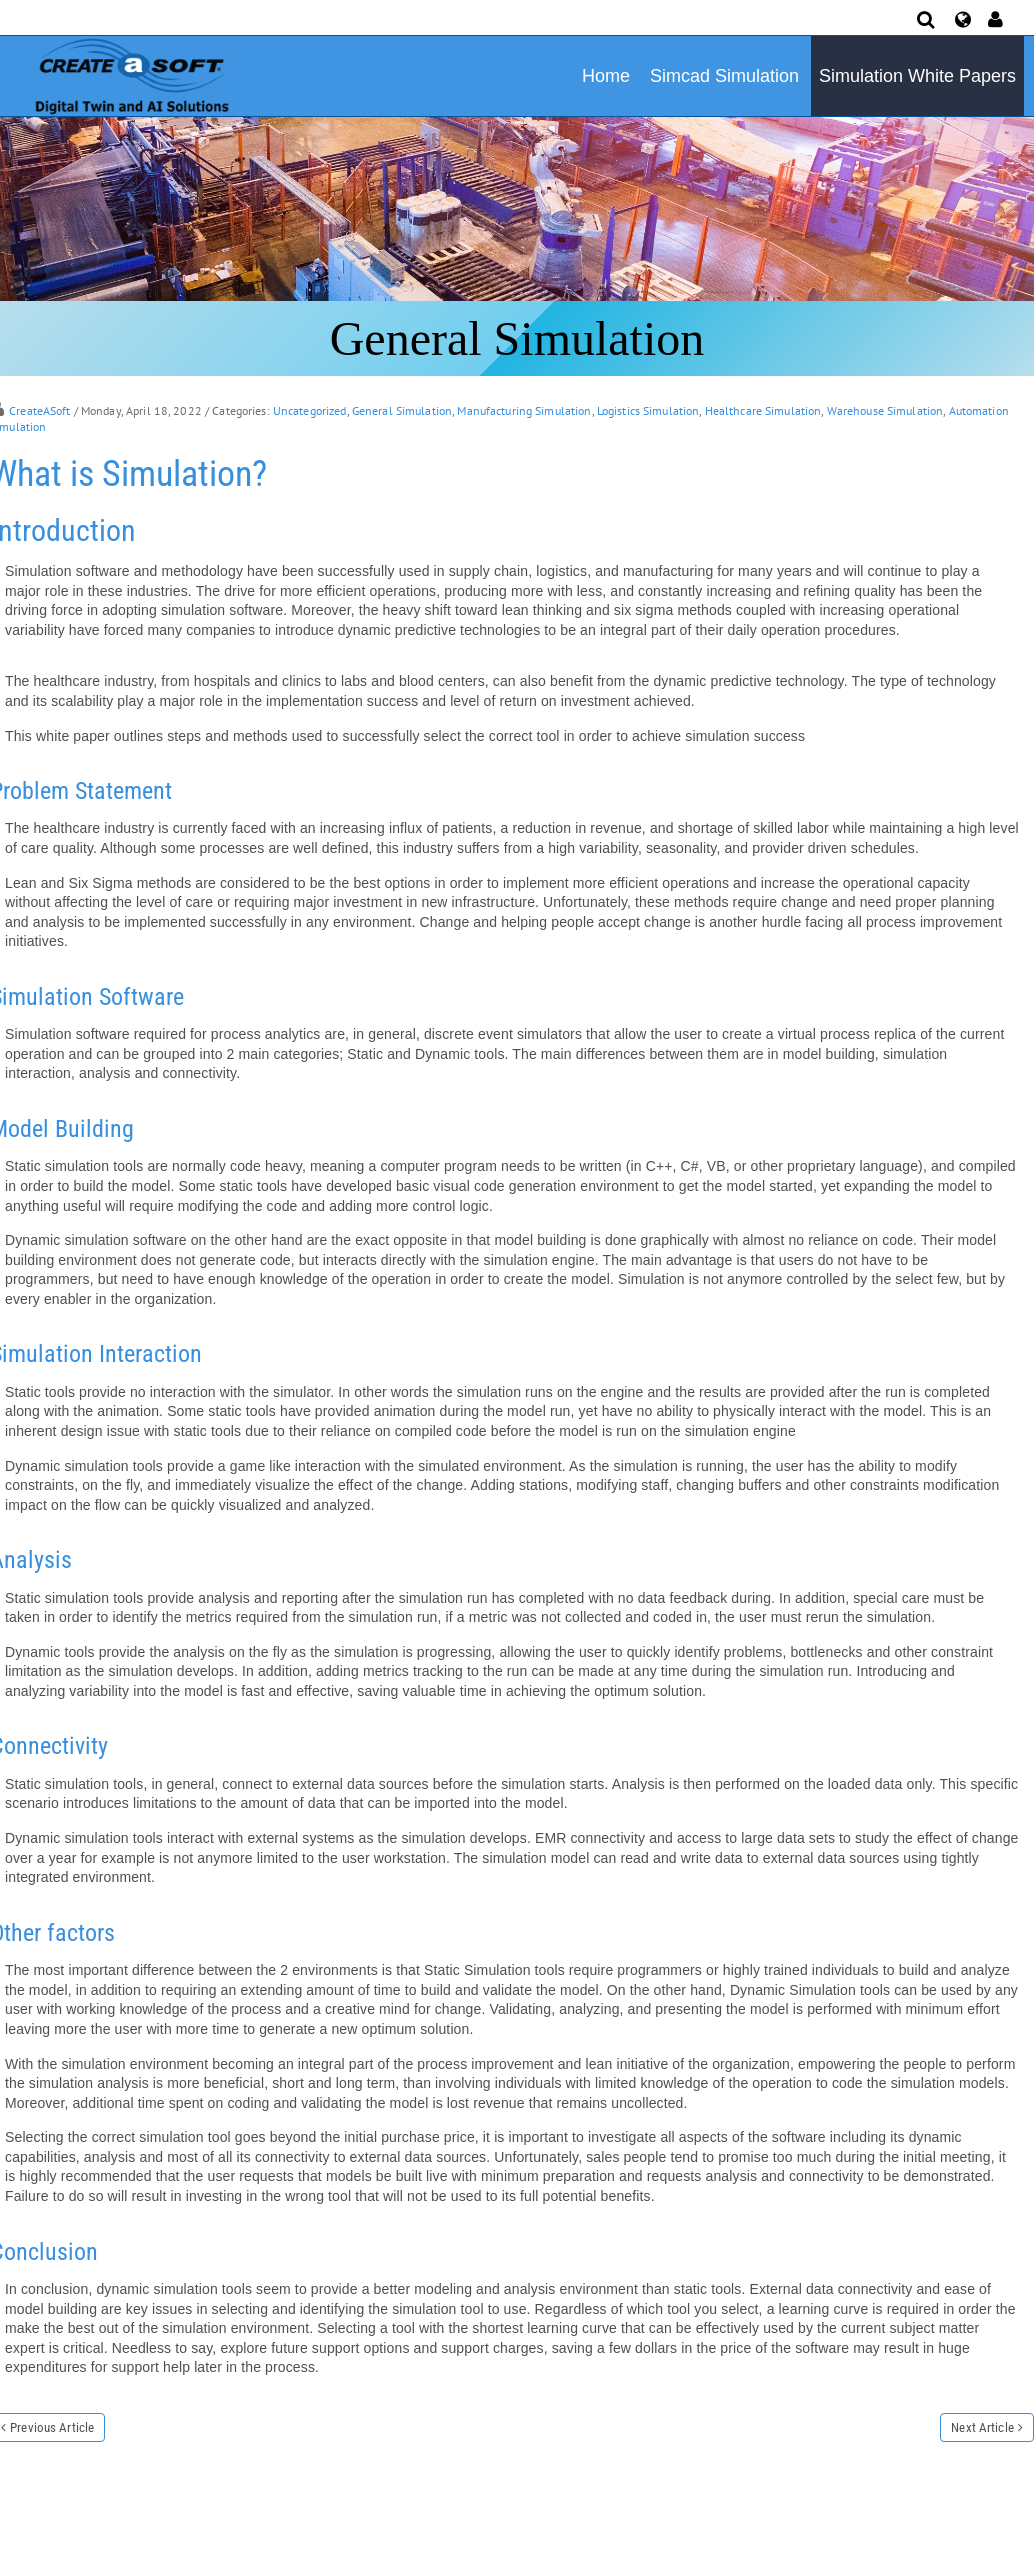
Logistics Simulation (648, 410)
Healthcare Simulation (763, 410)
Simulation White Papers (917, 76)
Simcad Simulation (724, 76)
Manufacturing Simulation (524, 410)
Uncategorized (310, 410)
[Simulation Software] (128, 75)
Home (606, 76)
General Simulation (402, 410)
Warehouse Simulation (885, 410)
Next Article (982, 2427)
